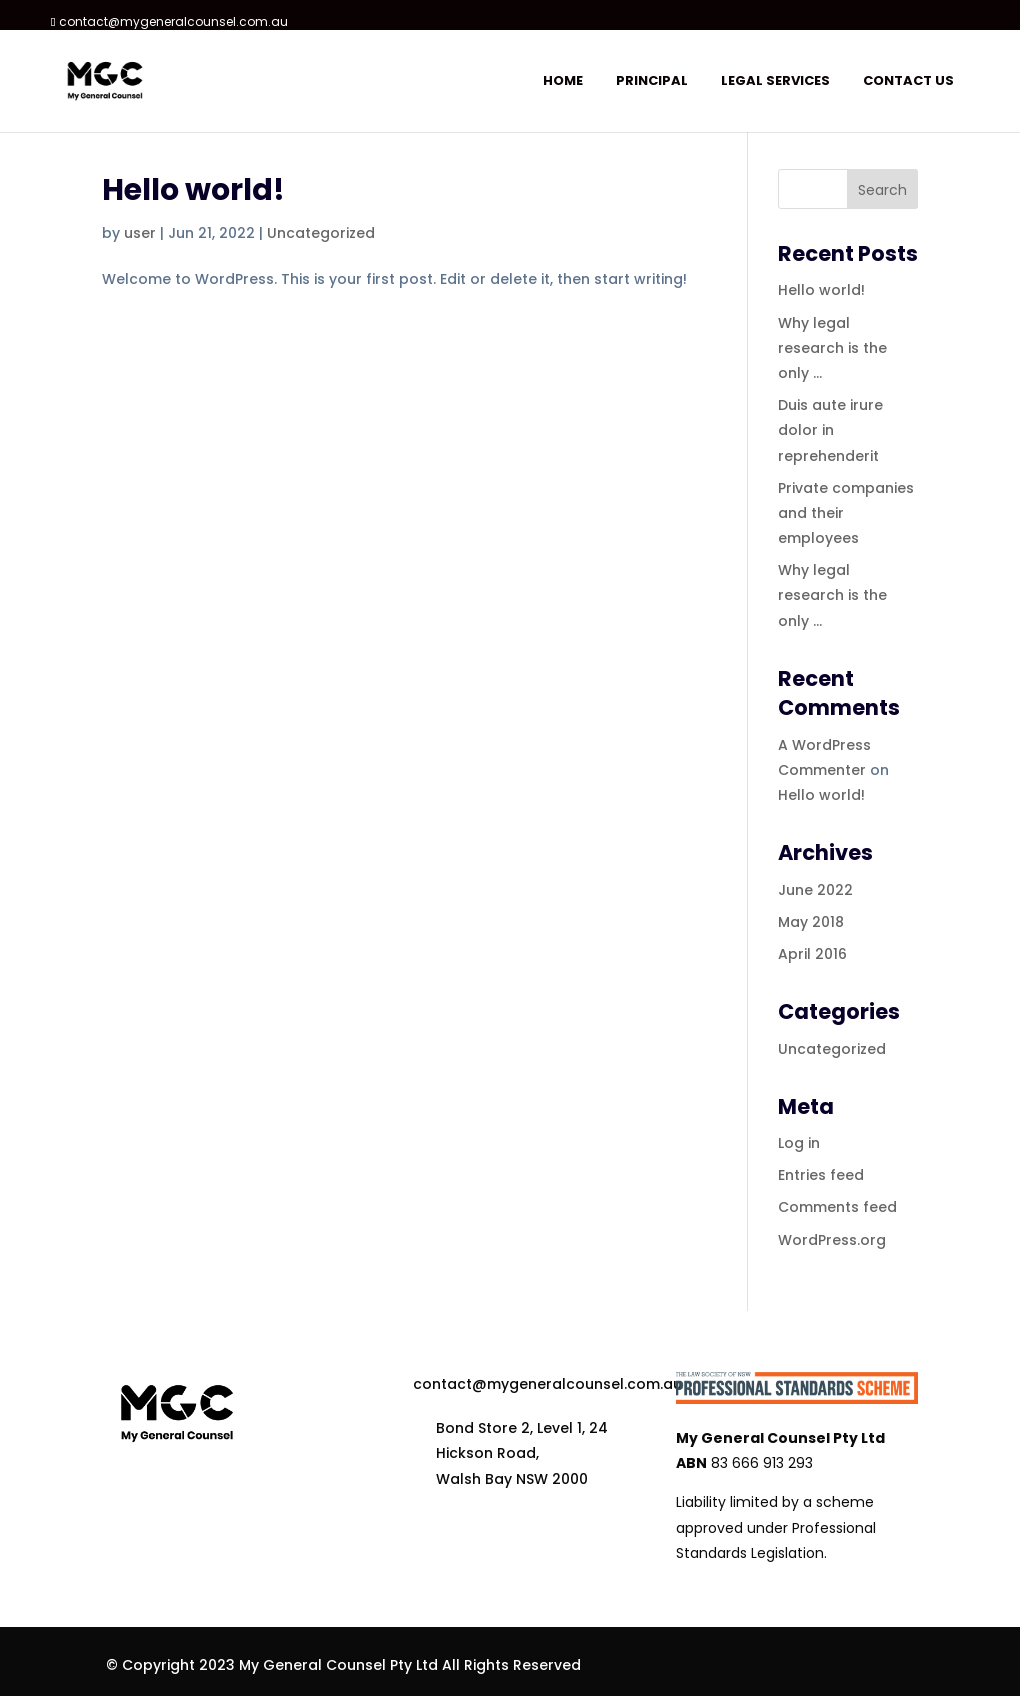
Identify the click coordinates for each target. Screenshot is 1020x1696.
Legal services (775, 82)
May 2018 (811, 922)
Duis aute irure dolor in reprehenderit (830, 430)
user (140, 233)
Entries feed (821, 1175)
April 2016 (812, 954)
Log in (799, 1143)
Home (563, 82)
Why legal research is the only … (832, 348)
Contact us (908, 82)
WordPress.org (832, 1240)
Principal (652, 82)
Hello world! (193, 190)
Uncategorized (321, 233)
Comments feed (837, 1207)
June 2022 (815, 890)
